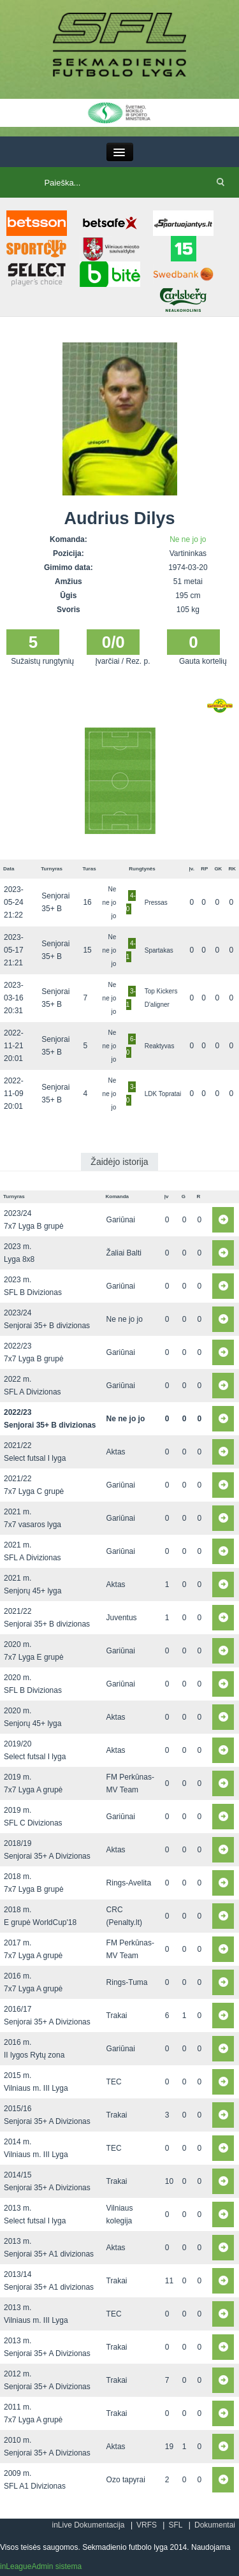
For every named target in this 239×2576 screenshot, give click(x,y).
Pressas (156, 902)
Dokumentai (214, 2525)
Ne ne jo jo (188, 539)
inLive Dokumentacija (88, 2525)
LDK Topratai (163, 1093)
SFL (175, 2525)
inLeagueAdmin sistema (41, 2566)
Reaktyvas (160, 1046)
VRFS (146, 2525)
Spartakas (159, 950)
